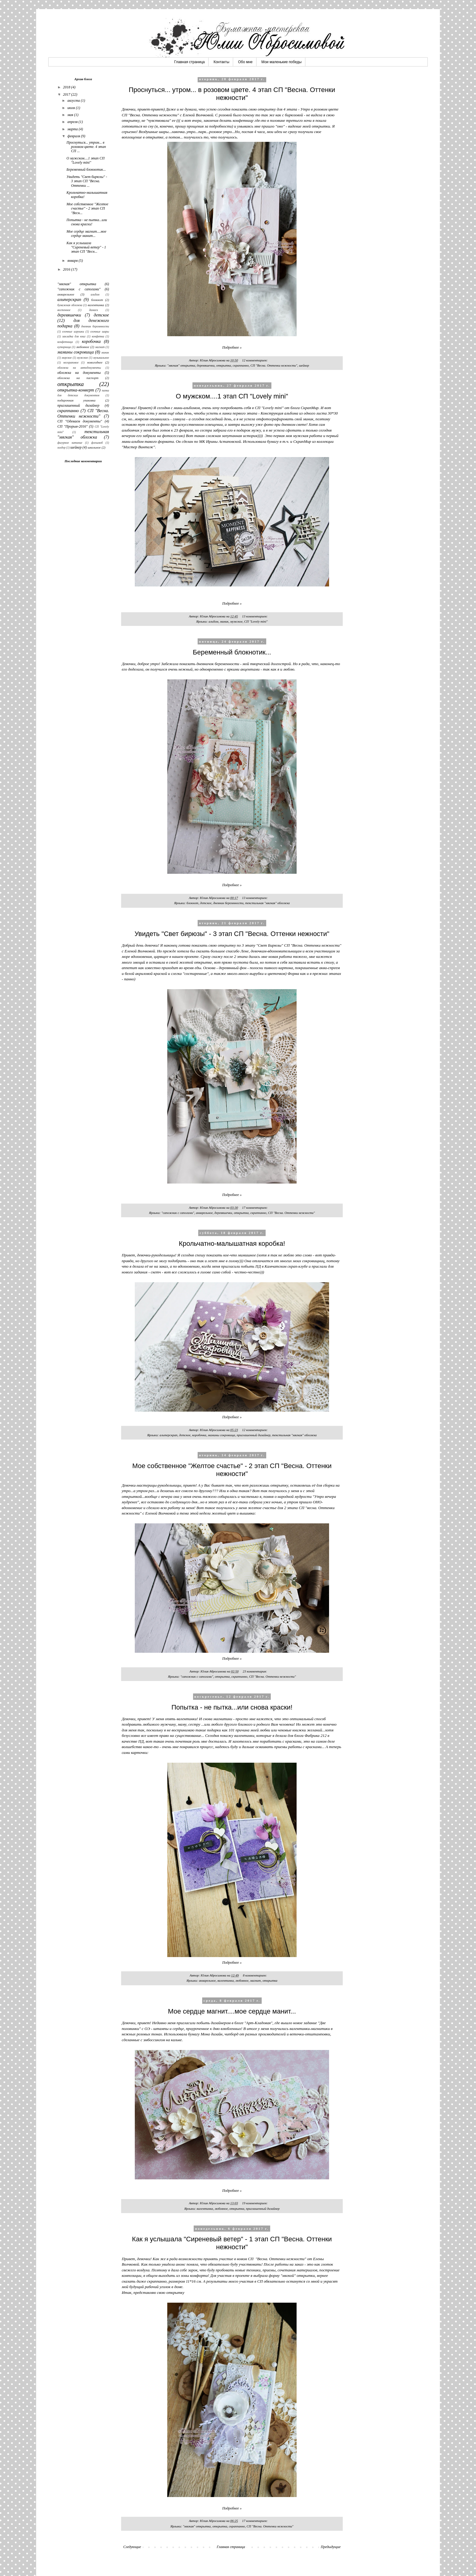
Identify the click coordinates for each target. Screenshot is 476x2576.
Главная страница (189, 62)
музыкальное (101, 357)
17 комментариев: (255, 1207)
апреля (73, 122)
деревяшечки (206, 365)
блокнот (192, 903)
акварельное (204, 1213)
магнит (255, 1980)
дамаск (93, 310)
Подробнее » (232, 347)
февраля (74, 136)
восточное (63, 310)
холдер (61, 447)
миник (224, 621)
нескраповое (71, 362)
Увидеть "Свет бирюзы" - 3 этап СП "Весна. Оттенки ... (86, 181)
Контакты (221, 62)
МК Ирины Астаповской (220, 441)
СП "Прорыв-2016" (72, 426)
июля (71, 108)
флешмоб (97, 442)
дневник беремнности (228, 903)
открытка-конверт (75, 390)
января (73, 260)
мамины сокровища (221, 1435)
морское (67, 357)
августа (74, 100)
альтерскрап (169, 1435)
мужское (236, 621)
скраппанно (241, 365)
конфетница (65, 341)
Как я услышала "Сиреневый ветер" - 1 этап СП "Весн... (86, 247)
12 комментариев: (255, 360)
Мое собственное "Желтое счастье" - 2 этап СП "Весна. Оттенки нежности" (232, 1470)
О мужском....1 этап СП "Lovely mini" (232, 396)
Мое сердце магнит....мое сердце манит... (232, 2011)
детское (206, 903)
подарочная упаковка (76, 400)
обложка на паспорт (77, 378)
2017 (67, 94)
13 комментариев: (255, 616)
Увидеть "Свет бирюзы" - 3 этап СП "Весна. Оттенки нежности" (231, 934)
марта (73, 129)
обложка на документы (79, 373)
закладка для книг (74, 336)
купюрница (64, 347)
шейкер (304, 365)
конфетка (98, 336)
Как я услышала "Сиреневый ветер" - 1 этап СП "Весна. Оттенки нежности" (232, 2243)
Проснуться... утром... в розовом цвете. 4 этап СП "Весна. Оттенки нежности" (232, 93)
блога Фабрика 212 (310, 1735)
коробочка (199, 1435)
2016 (67, 269)
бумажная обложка (69, 305)
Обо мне (245, 62)
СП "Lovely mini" (255, 621)
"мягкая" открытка (181, 365)
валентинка (225, 1980)
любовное (241, 1980)
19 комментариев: (255, 2203)
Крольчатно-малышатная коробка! (232, 1243)
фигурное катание (69, 442)
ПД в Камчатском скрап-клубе (281, 1266)
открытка (223, 365)
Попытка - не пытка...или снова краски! (232, 1707)
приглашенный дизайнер (253, 1435)
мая (70, 115)
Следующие (132, 2547)
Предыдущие (331, 2547)
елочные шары (99, 331)
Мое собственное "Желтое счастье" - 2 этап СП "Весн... (87, 208)
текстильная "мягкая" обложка (267, 903)
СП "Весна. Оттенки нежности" (273, 365)
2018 (67, 87)
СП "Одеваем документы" (79, 421)
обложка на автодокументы (79, 367)
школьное (94, 447)
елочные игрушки (73, 331)
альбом (213, 621)
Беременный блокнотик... (232, 652)
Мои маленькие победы (281, 62)
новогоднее (95, 362)
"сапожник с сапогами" (178, 1213)
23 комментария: (255, 1671)
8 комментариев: (255, 1975)
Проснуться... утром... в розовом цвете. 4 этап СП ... (86, 146)
